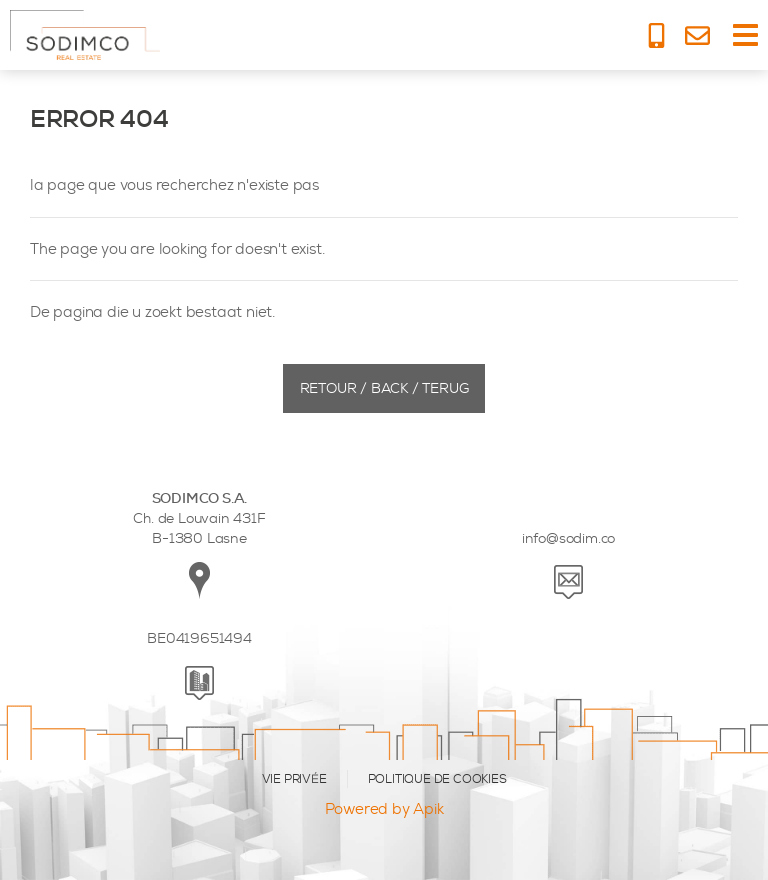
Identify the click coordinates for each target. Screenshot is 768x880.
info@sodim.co (568, 538)
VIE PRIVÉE (294, 779)
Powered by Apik (384, 809)
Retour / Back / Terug (384, 388)
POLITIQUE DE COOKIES (437, 779)
